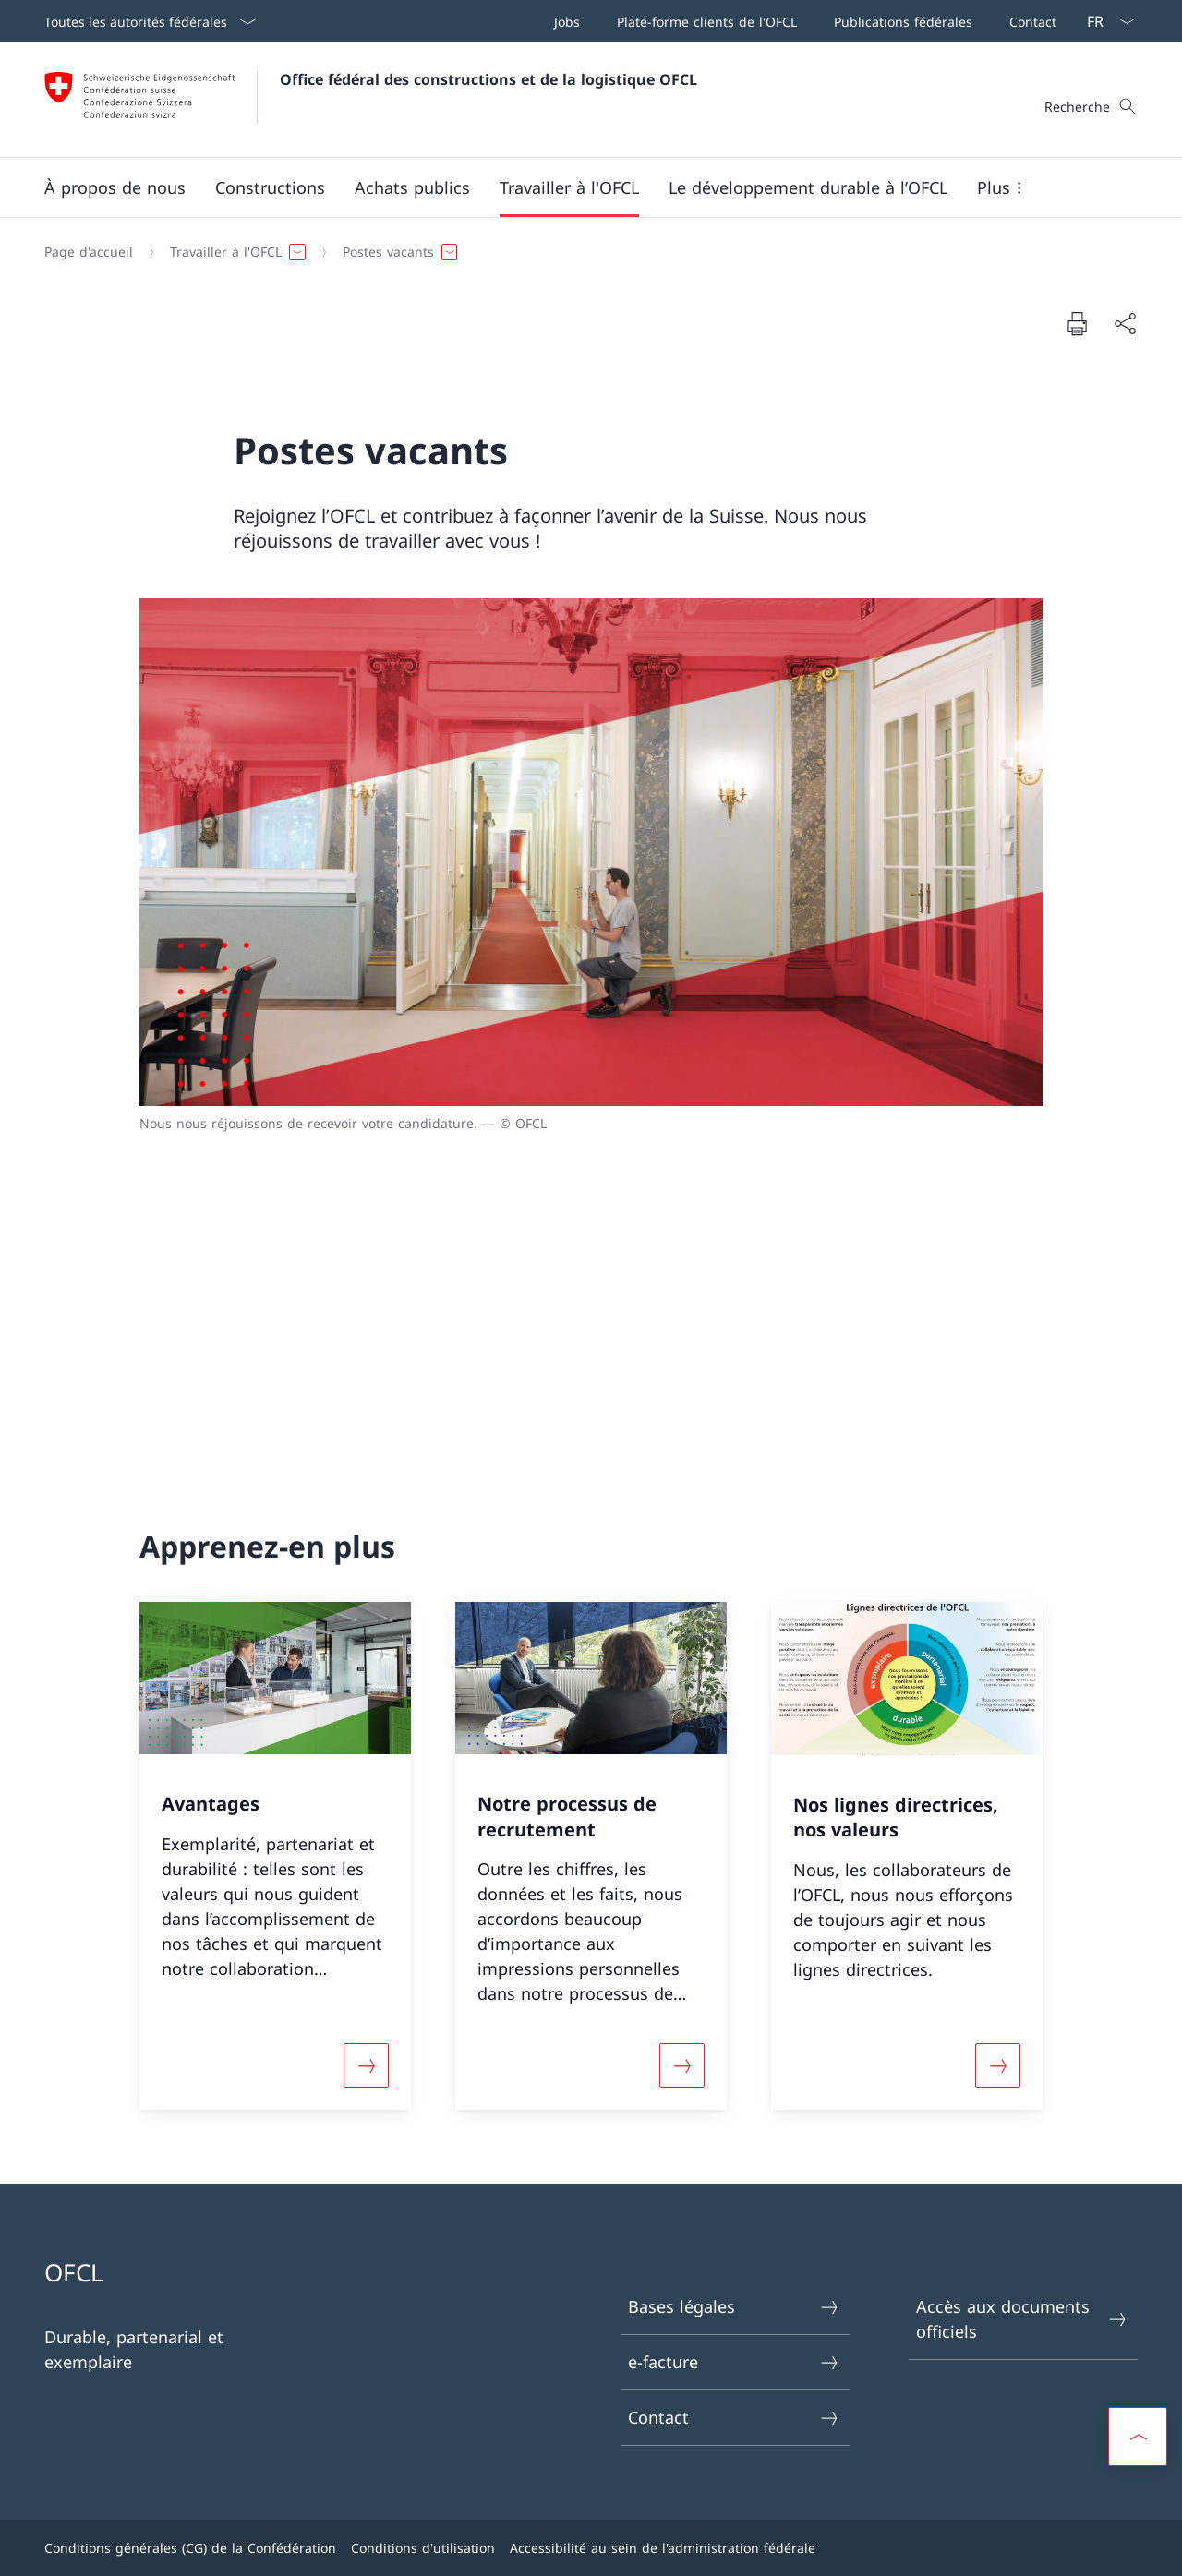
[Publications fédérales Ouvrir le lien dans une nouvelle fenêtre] (899, 21)
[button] (115, 187)
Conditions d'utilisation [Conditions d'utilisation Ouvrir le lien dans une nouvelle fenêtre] (423, 2548)
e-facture (734, 2362)
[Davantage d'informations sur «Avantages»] (366, 2065)
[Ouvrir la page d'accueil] (370, 99)
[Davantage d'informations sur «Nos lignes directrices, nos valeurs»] (998, 2065)
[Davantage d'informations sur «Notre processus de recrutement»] (681, 2065)
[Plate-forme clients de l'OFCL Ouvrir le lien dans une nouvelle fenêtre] (703, 21)
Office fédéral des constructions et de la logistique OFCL (488, 79)
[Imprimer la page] (1077, 323)
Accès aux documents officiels (1022, 2318)
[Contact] (1029, 21)
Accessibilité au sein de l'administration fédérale (662, 2548)
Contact (734, 2417)
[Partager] (1125, 323)
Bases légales (734, 2306)
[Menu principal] (576, 187)
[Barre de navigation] (801, 21)
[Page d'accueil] (89, 252)
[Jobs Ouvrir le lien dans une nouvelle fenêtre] (563, 21)
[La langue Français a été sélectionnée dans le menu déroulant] (1104, 21)
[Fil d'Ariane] (584, 252)
